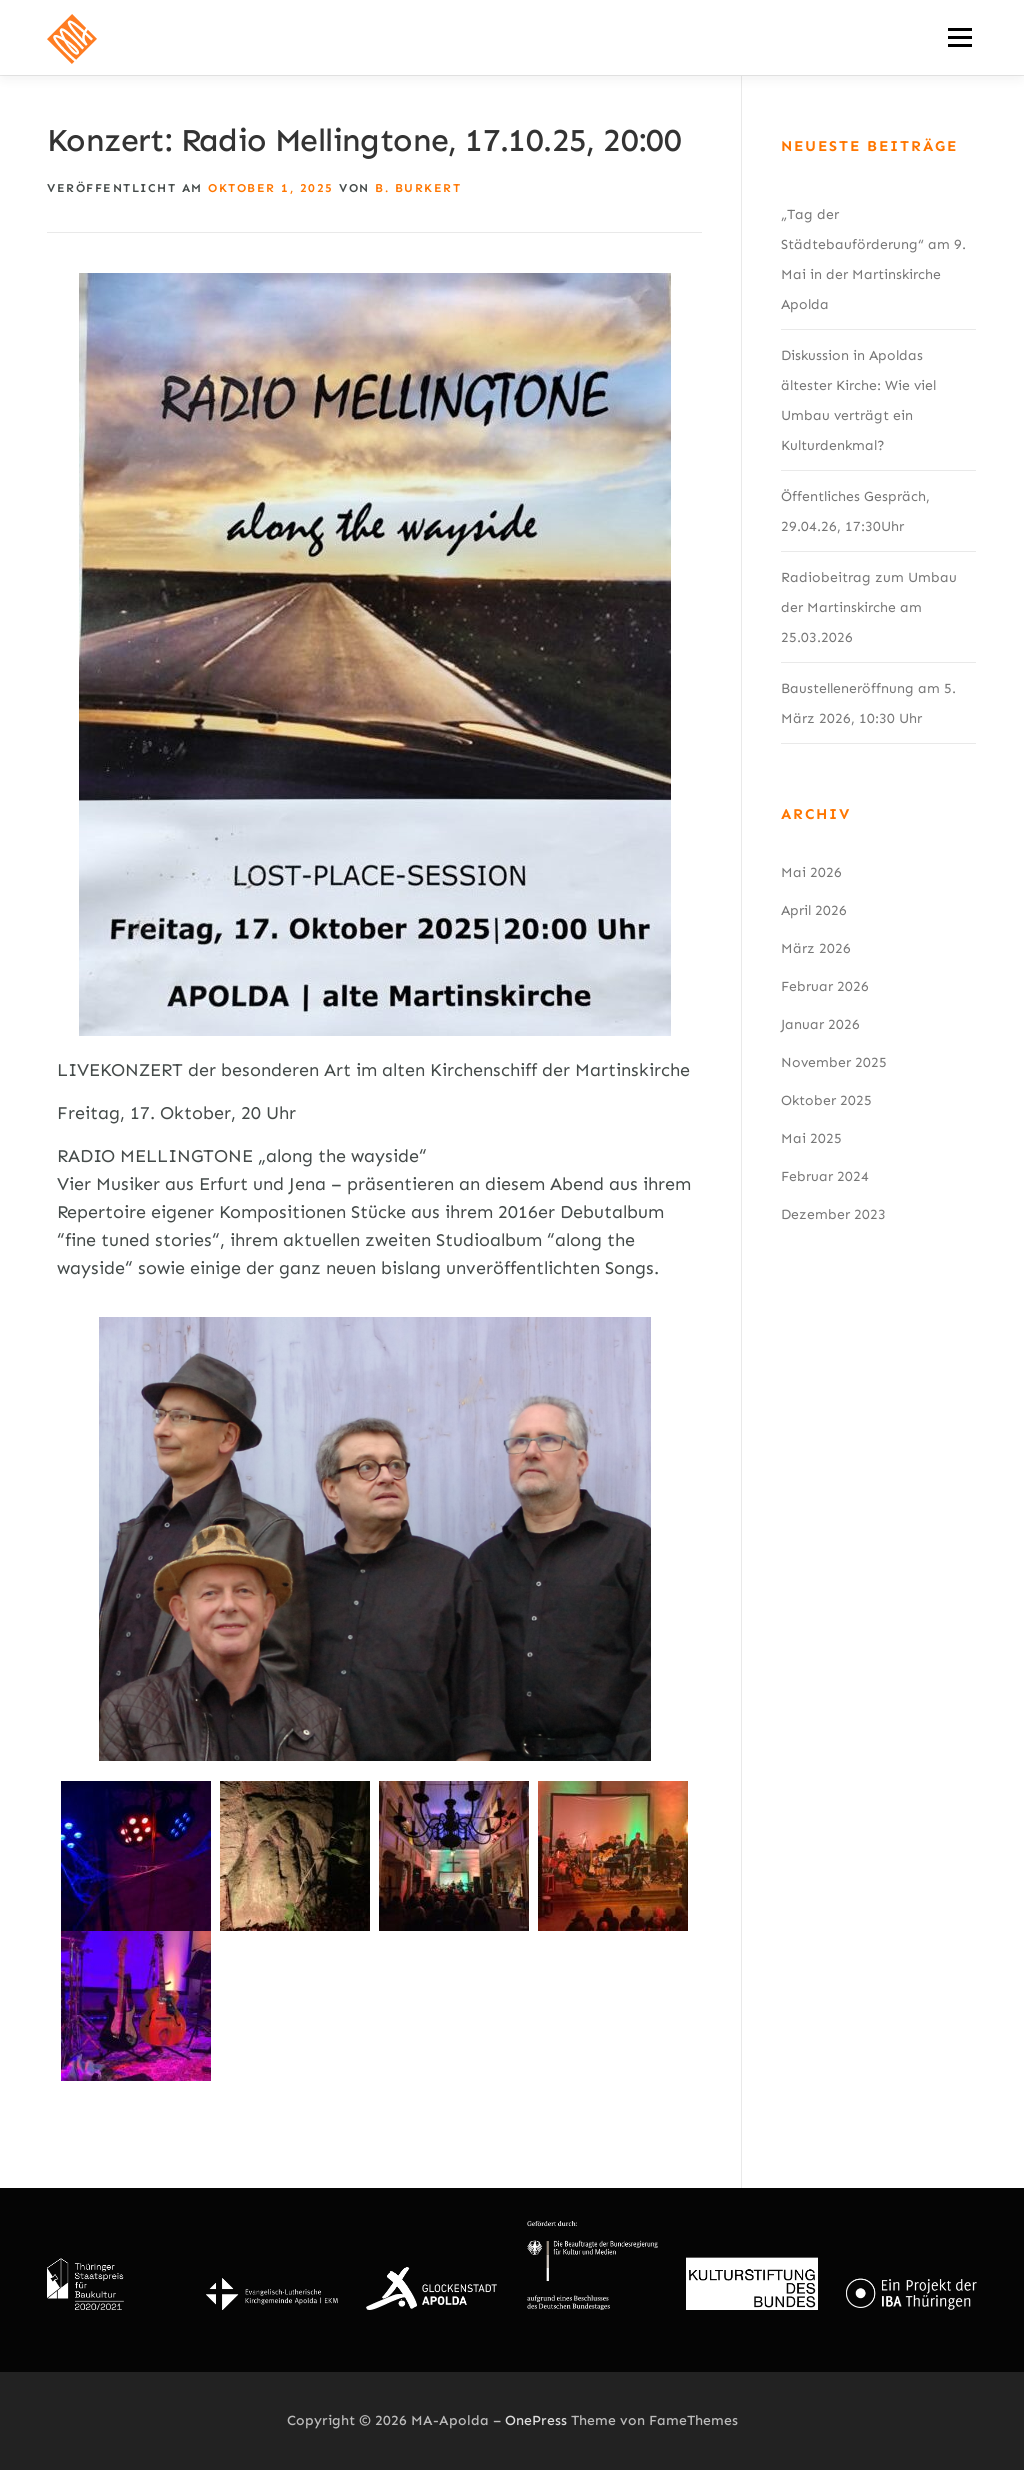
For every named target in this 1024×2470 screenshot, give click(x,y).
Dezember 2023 (833, 1214)
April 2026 (814, 910)
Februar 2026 (825, 986)
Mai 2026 (811, 872)
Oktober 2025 (826, 1100)
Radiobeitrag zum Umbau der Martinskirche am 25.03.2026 (869, 607)
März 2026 (816, 948)
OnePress (536, 2420)
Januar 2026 (820, 1024)
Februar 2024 (825, 1176)
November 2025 (834, 1062)
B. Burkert (418, 188)
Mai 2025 (811, 1138)
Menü (959, 37)
